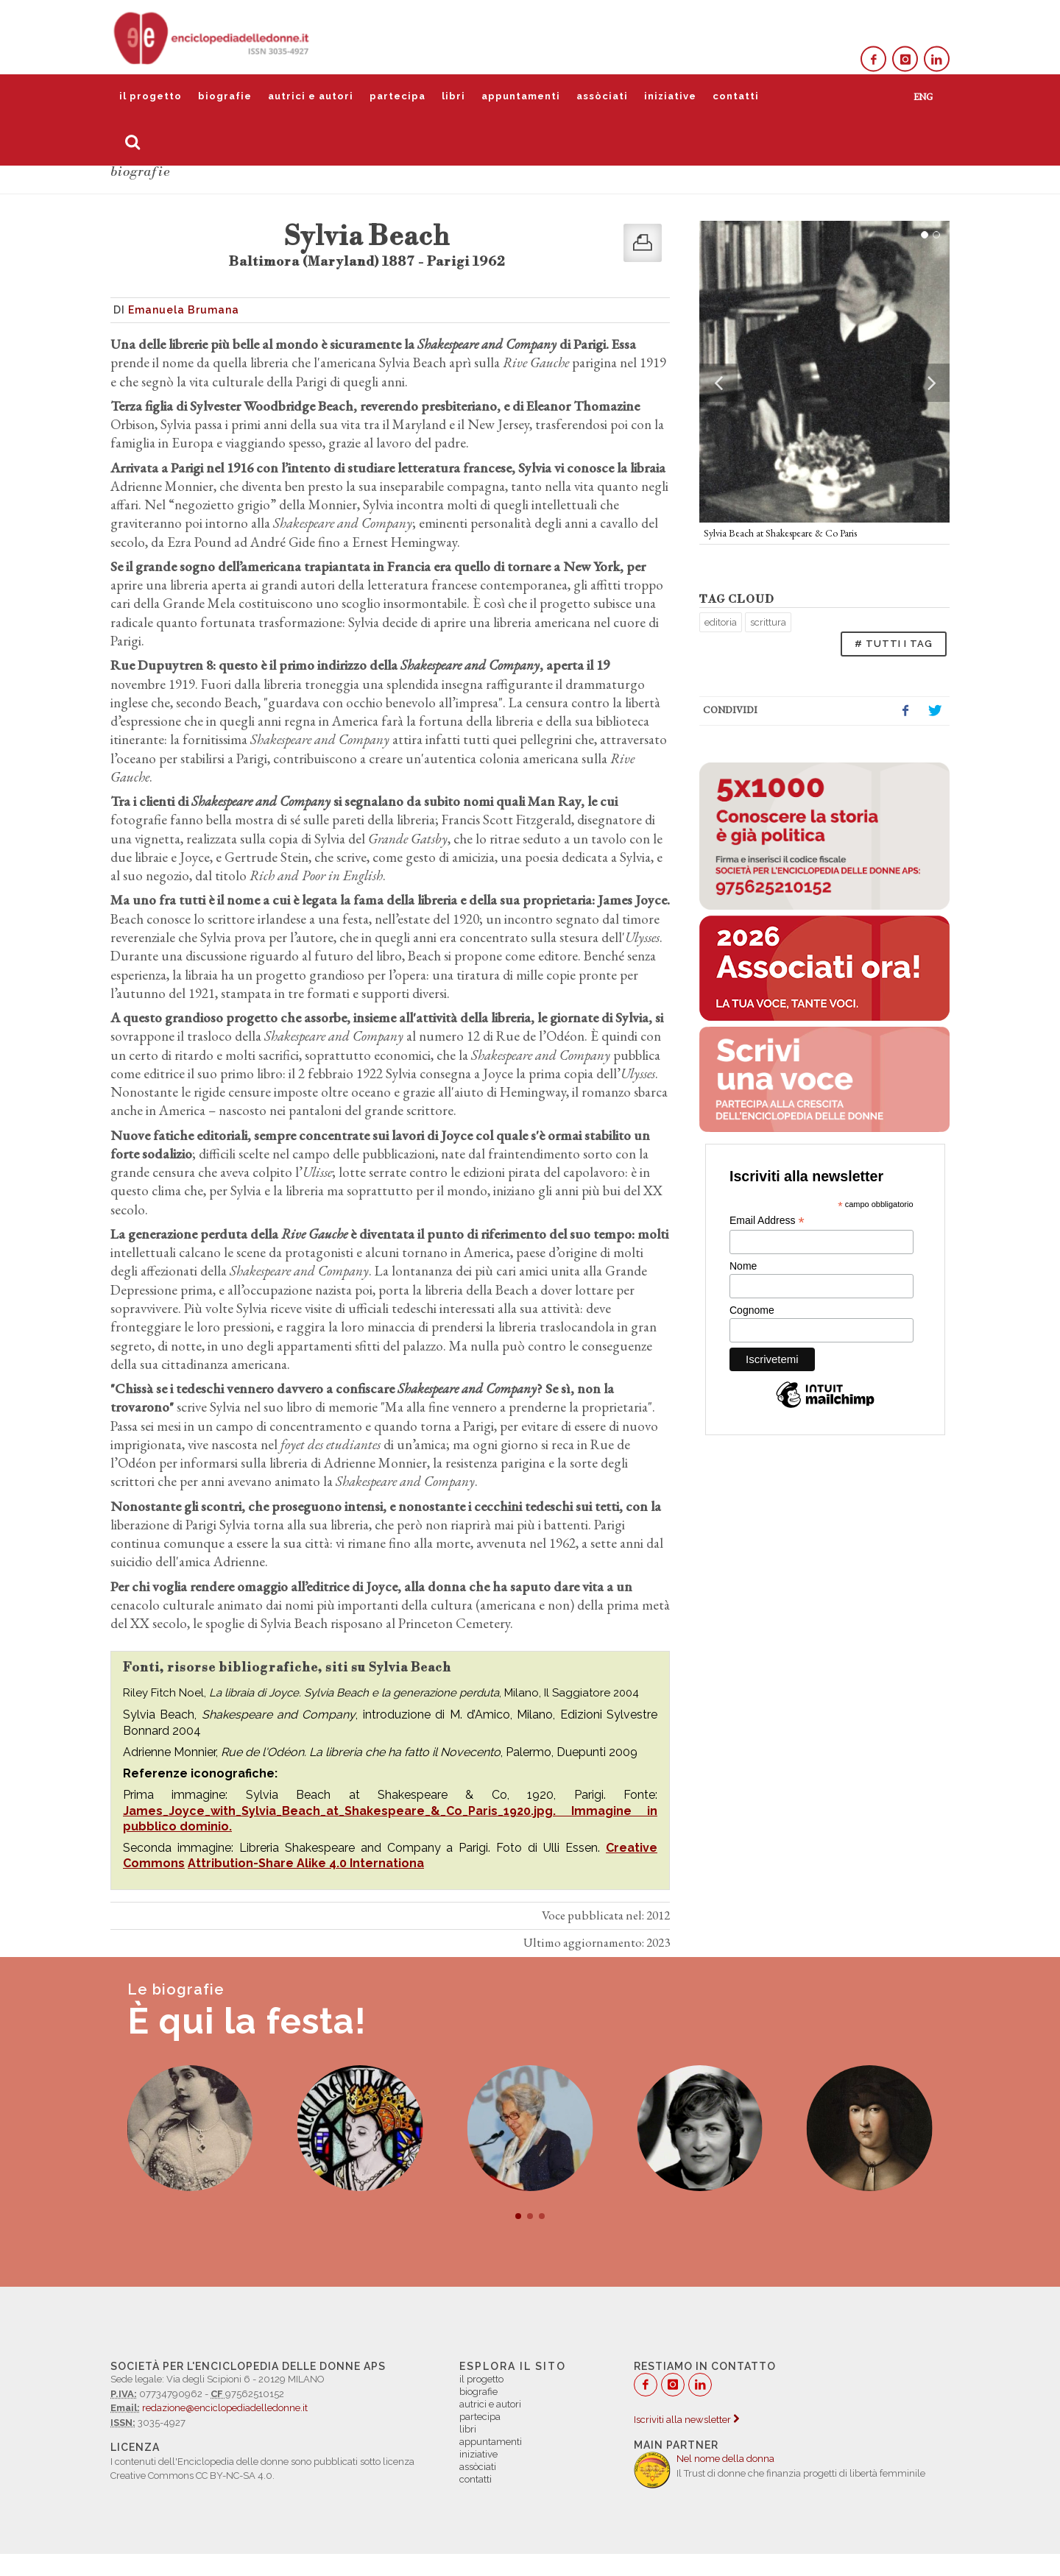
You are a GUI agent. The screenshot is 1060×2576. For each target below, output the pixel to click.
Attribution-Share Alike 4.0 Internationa (306, 1863)
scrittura (768, 622)
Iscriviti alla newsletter (686, 2419)
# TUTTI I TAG (894, 643)
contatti (736, 96)
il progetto (150, 96)
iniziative (670, 96)
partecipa (397, 96)
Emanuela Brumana (183, 310)
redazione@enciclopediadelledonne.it (225, 2407)
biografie (225, 96)
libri (453, 96)
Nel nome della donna (725, 2458)
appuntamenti (520, 96)
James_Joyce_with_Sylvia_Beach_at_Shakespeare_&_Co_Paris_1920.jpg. (347, 1811)
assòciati (602, 96)
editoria (720, 622)
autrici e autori (310, 96)
